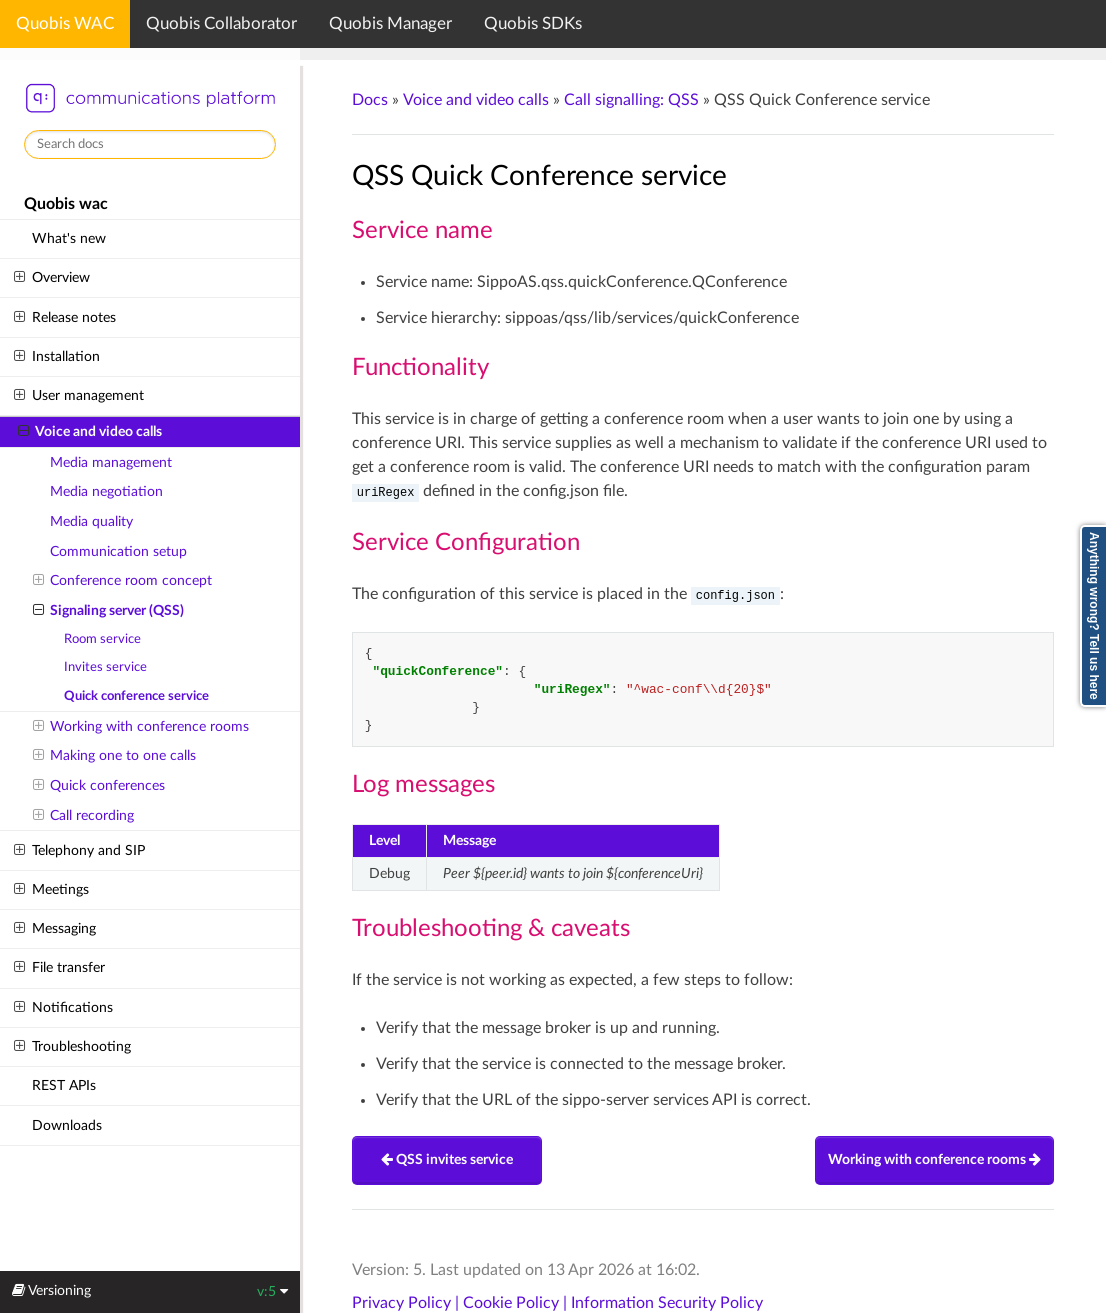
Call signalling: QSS (631, 100)
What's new (69, 238)
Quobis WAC (65, 23)
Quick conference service (136, 696)
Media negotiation (106, 491)
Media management (111, 462)
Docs (370, 100)
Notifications (63, 1008)
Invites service (105, 667)
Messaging (54, 929)
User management (78, 396)
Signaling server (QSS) (108, 611)
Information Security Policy (667, 1303)
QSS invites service (447, 1160)
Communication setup (118, 551)
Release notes (64, 318)
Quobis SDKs (533, 23)
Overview (51, 278)
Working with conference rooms (141, 727)
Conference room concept (122, 581)
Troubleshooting (72, 1047)
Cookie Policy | (517, 1303)
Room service (102, 639)
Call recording (83, 816)
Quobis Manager (390, 23)
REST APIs (64, 1085)
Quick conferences (99, 786)
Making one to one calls (114, 756)
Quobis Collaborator (221, 23)
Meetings (51, 890)
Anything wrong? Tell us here (1094, 616)
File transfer (59, 968)
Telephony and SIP (79, 851)
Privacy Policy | (407, 1303)
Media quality (91, 521)
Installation (56, 357)
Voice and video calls (90, 432)
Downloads (67, 1125)
